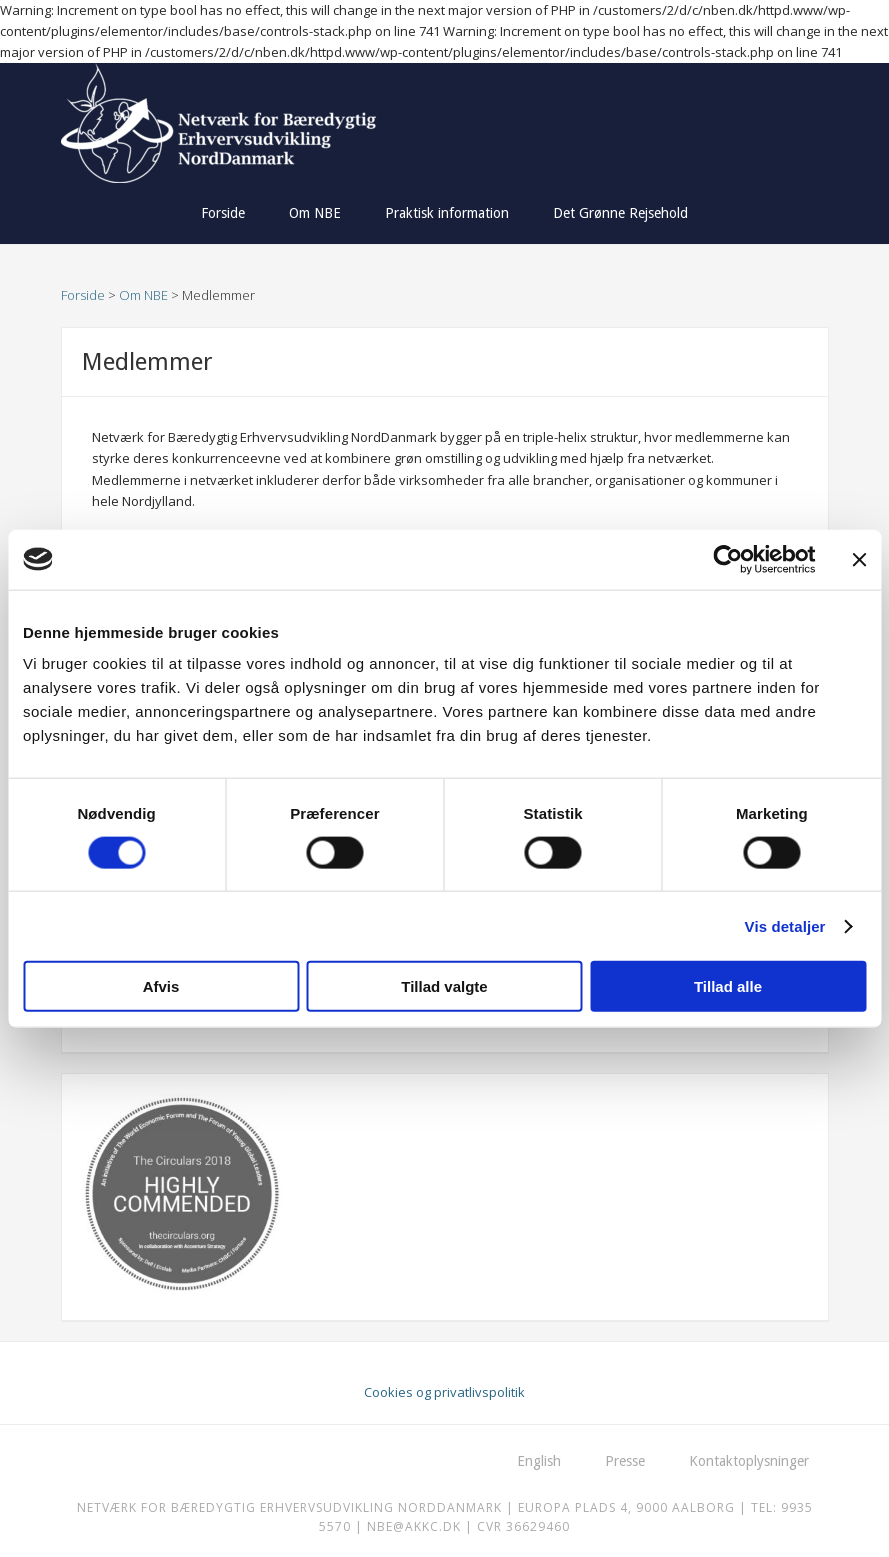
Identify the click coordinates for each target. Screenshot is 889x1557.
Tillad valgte (444, 986)
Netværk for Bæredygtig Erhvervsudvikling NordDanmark (253, 123)
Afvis (161, 986)
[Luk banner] (859, 559)
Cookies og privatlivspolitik (444, 1392)
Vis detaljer (785, 925)
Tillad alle (728, 986)
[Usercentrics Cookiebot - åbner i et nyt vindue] (727, 559)
